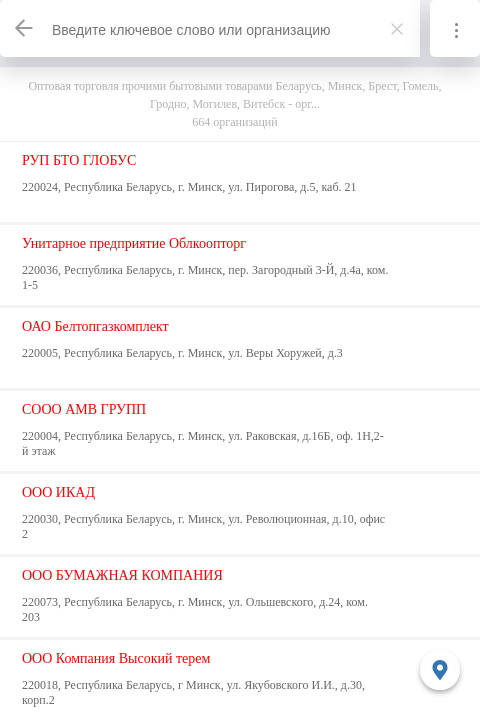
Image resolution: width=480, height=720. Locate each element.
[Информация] (455, 28)
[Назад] (25, 28)
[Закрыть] (397, 29)
